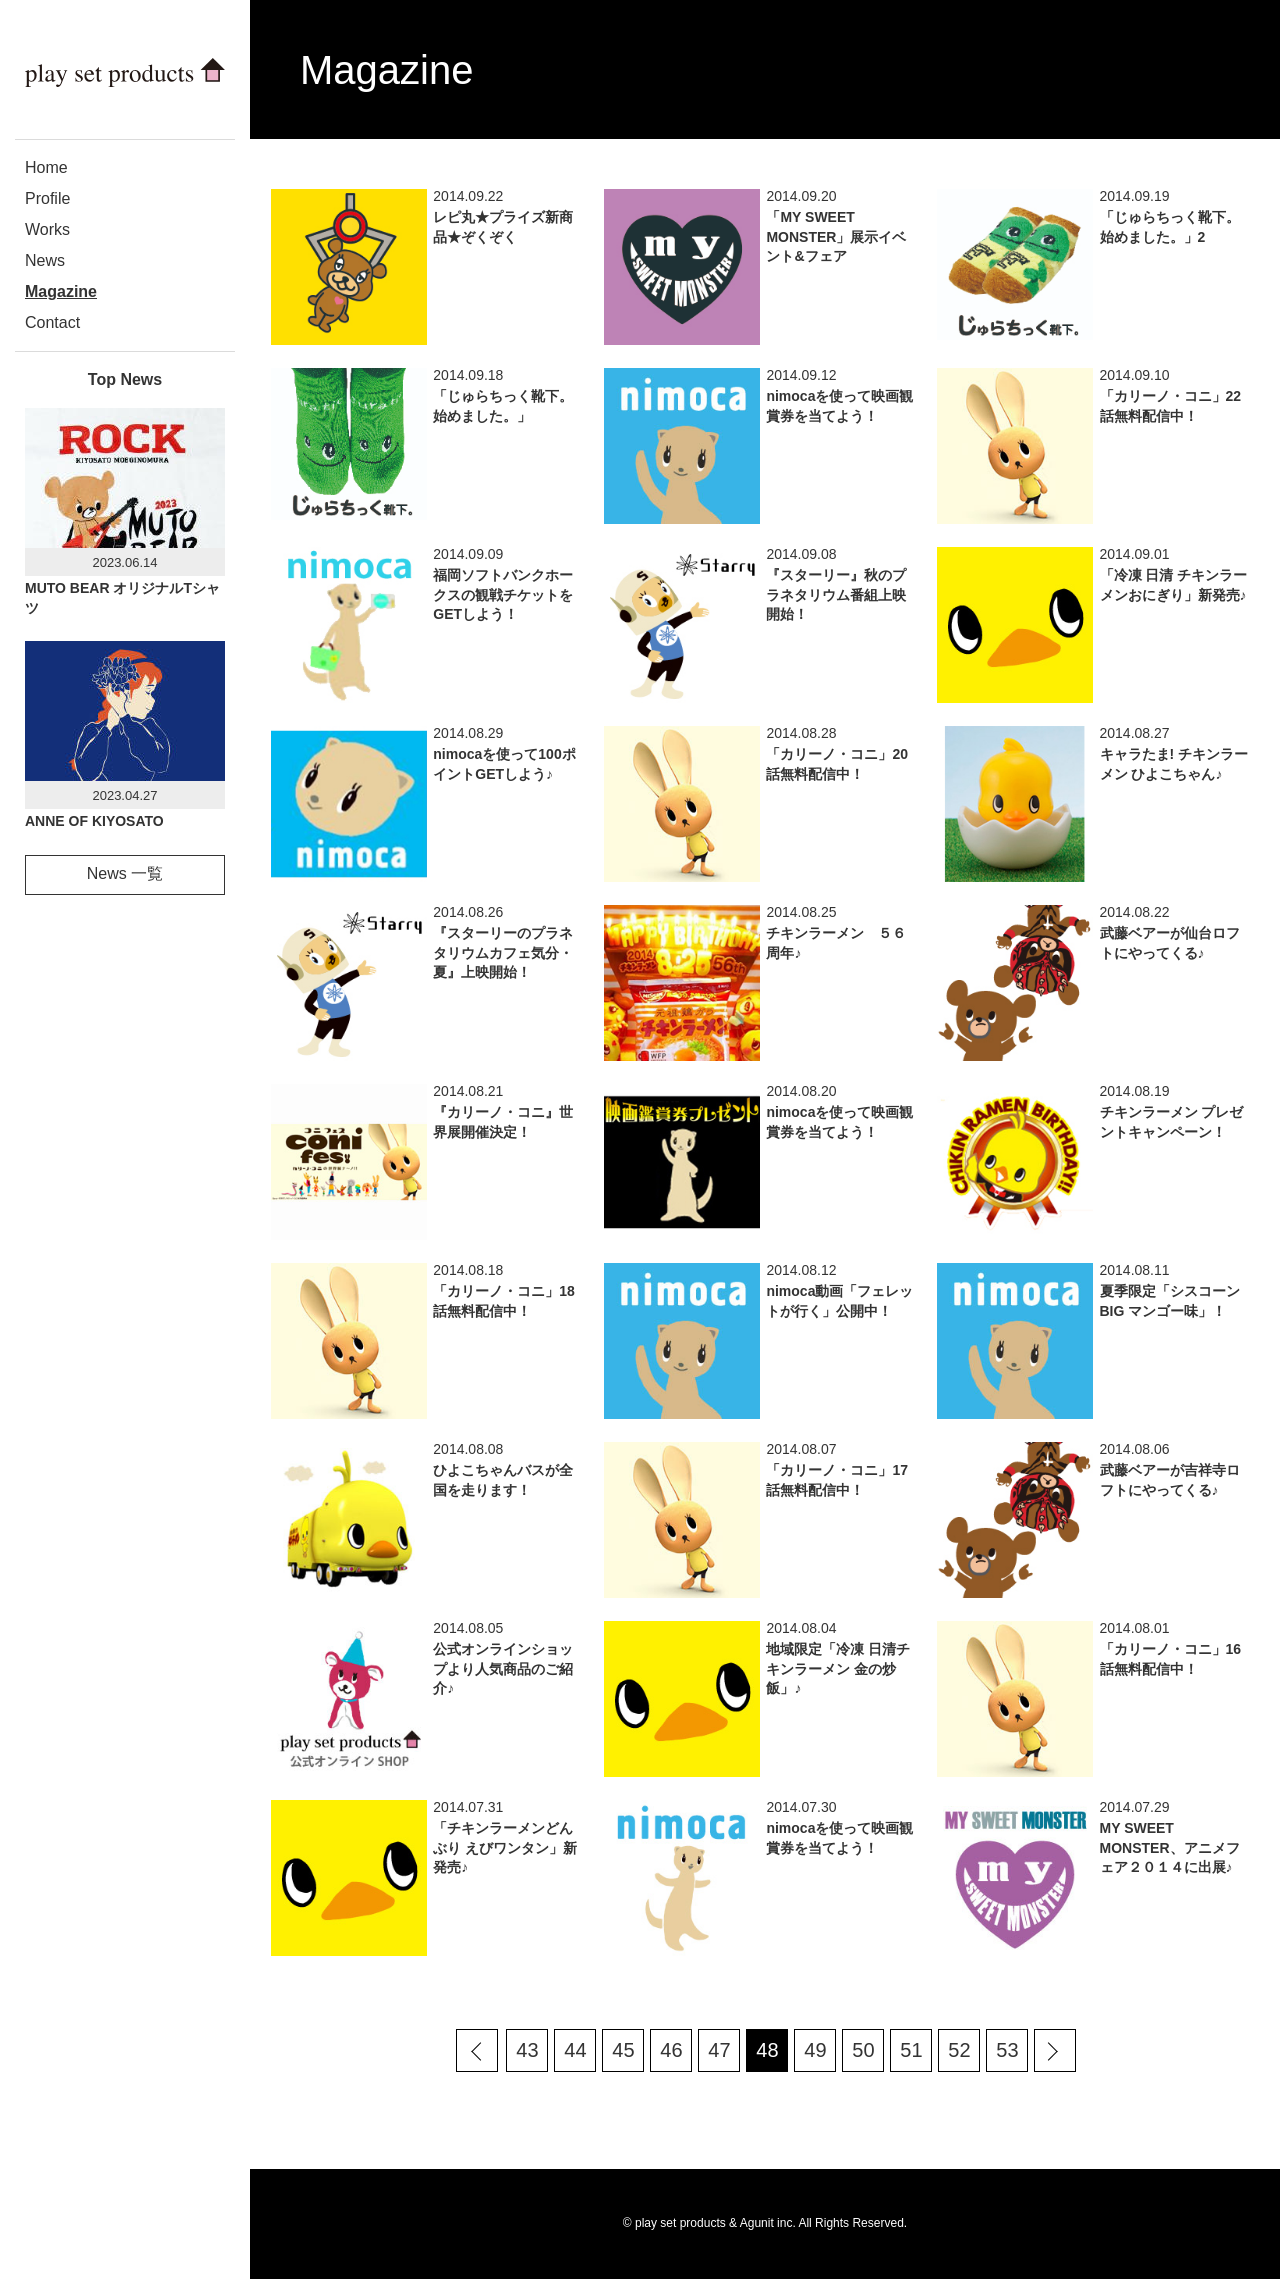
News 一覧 (125, 873)
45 (623, 2050)
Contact (52, 322)
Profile (47, 198)
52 (959, 2050)
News (45, 260)
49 (815, 2050)
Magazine (61, 291)
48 (767, 2050)
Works (47, 229)
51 (911, 2050)
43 (527, 2050)
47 (719, 2050)
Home (46, 167)
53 (1007, 2050)
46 (671, 2050)
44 (575, 2050)
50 (863, 2050)
